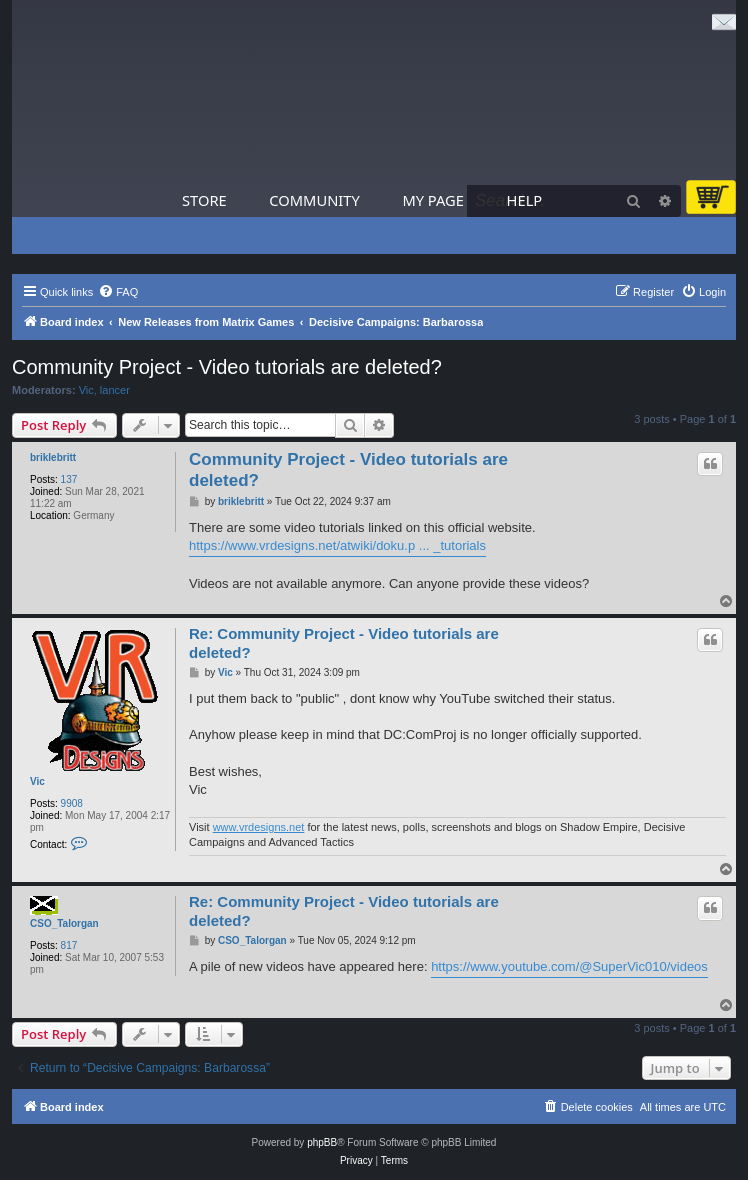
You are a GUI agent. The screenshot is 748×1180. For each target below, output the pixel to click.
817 (69, 945)
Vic (86, 390)
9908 (72, 803)
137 (69, 479)
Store (204, 200)
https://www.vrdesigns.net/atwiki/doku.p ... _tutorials (337, 545)
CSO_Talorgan (64, 923)
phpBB (322, 1142)
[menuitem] (118, 292)
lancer (115, 390)
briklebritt (53, 457)
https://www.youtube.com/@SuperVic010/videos (569, 966)
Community (314, 200)
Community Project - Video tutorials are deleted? (227, 367)
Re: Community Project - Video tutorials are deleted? (344, 643)
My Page (433, 200)
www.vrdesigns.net (259, 827)
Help (525, 200)
